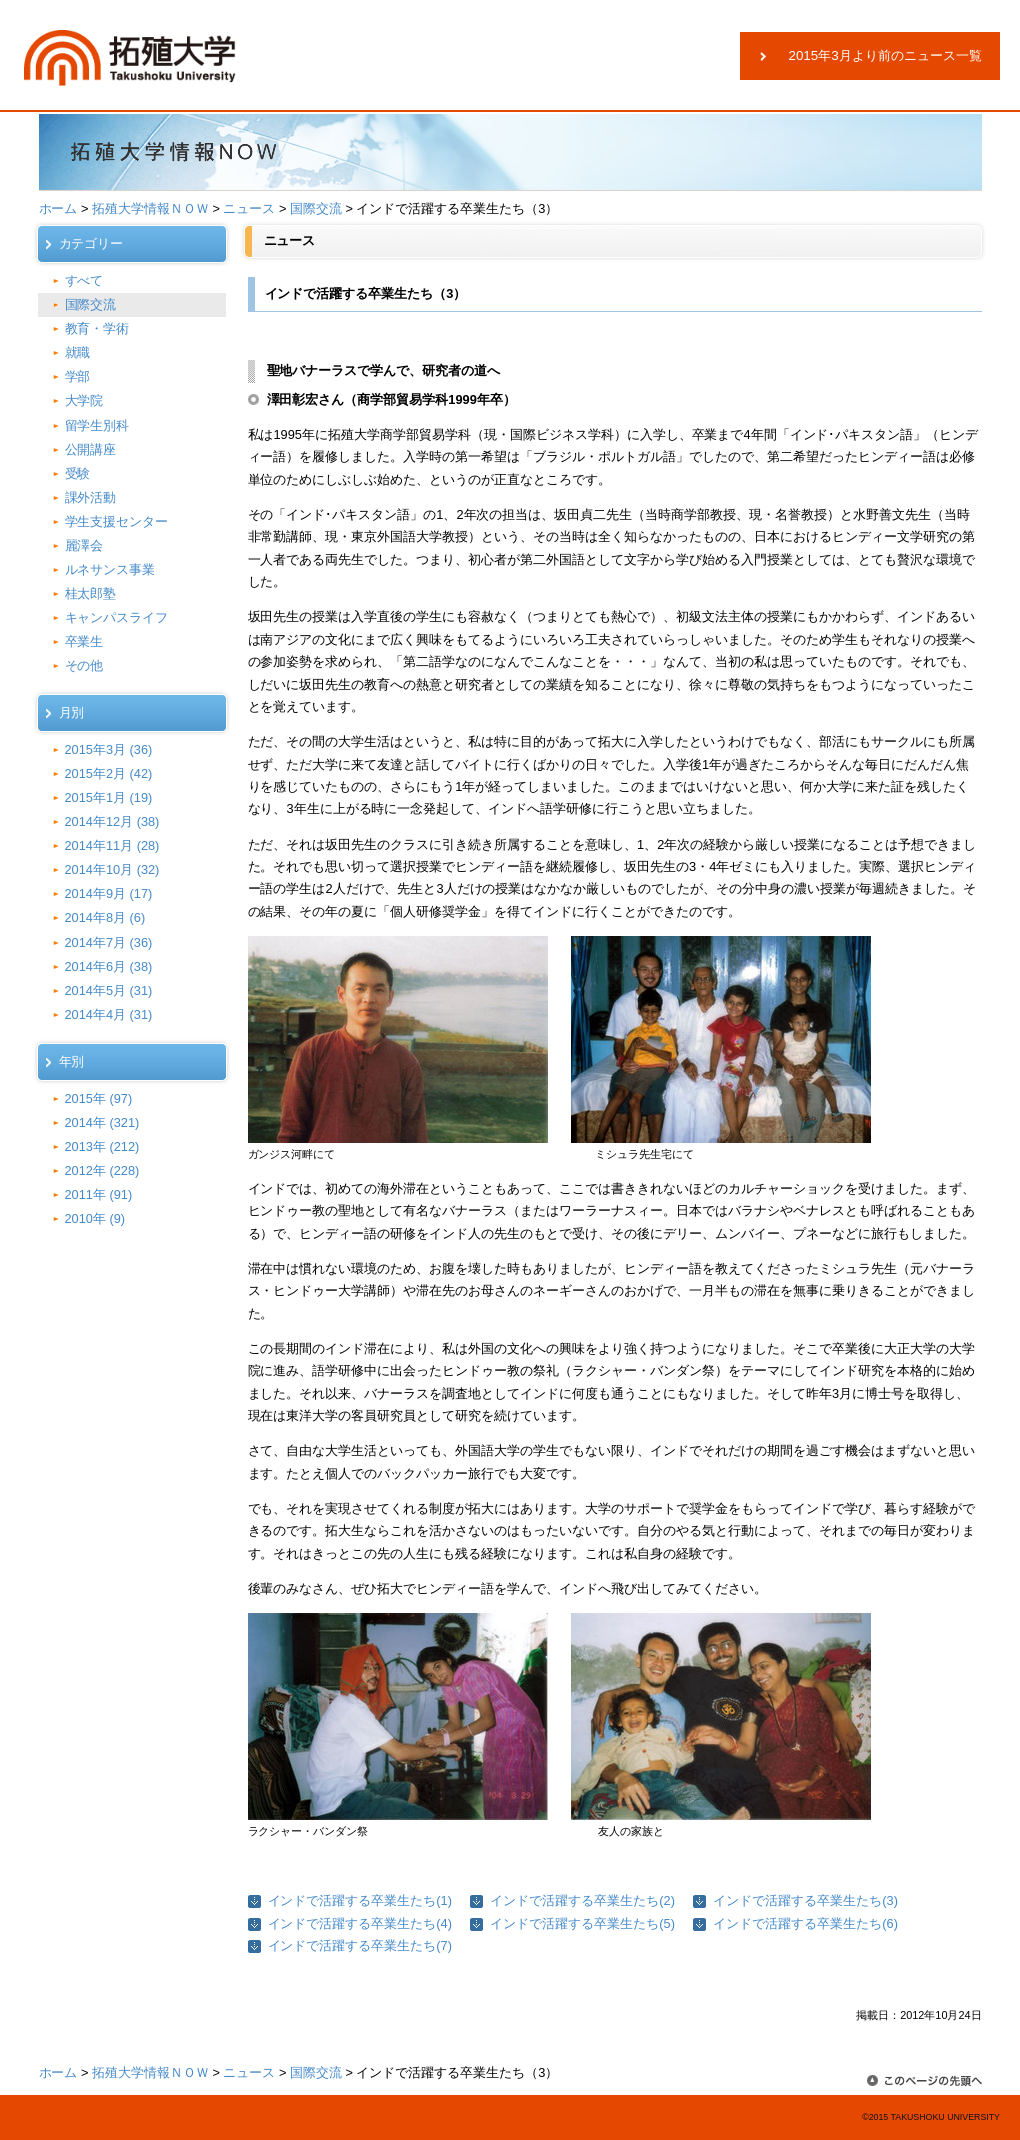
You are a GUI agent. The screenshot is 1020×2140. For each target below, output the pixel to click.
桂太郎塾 (91, 593)
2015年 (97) (99, 1098)
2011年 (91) (99, 1194)
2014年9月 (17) (109, 893)
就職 (78, 352)
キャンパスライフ (117, 617)
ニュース (249, 208)
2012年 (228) (102, 1170)
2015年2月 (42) (109, 773)
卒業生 (84, 641)
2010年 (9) (95, 1218)
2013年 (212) (102, 1146)
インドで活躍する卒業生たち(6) (805, 1923)
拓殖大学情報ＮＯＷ (150, 208)
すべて (84, 280)
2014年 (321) (102, 1122)
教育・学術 (97, 328)
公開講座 (91, 449)
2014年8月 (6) (105, 917)
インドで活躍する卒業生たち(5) (582, 1923)
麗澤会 (84, 545)
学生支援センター (117, 521)
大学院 (84, 400)
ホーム (58, 208)
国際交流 (316, 208)
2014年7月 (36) (109, 942)
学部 (78, 376)
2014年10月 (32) (112, 869)
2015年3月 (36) (109, 749)
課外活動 (91, 497)
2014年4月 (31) (109, 1014)
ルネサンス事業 (110, 569)
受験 (78, 473)
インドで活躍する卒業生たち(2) (582, 1900)
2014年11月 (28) (112, 845)
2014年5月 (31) (109, 990)
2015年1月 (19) (109, 797)
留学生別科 (97, 425)
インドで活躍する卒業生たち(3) (805, 1900)
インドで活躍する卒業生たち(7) (360, 1945)
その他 (84, 665)
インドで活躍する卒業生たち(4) (360, 1923)
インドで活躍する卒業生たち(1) (360, 1900)
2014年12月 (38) (112, 821)
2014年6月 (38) (109, 966)
